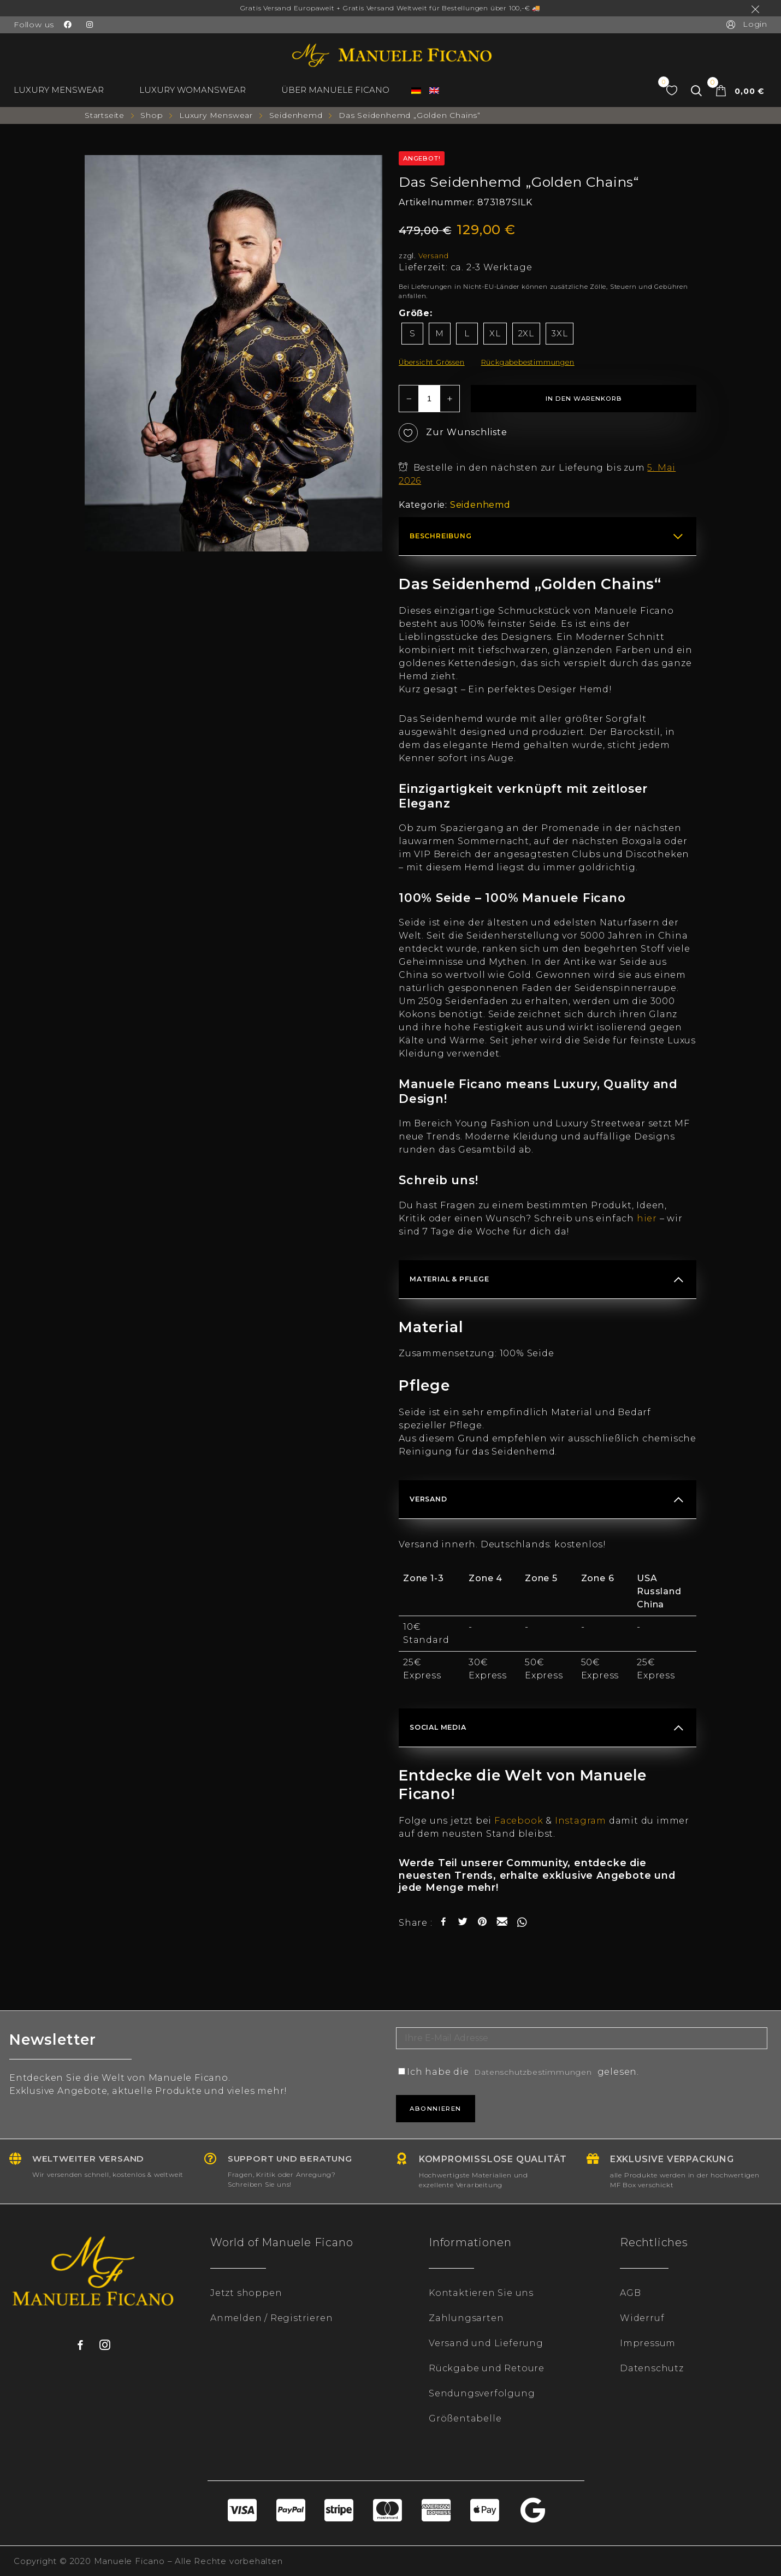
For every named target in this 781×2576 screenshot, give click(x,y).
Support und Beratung (296, 2159)
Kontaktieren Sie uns (481, 2293)
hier (647, 1218)
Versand (433, 256)
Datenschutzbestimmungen (545, 2072)
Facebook (518, 1820)
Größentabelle (465, 2418)
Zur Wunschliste (453, 432)
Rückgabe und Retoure (487, 2368)
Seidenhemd (296, 115)
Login (745, 24)
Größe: (416, 313)
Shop (151, 115)
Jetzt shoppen (246, 2293)
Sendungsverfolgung (482, 2393)
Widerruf (642, 2318)
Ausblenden (758, 9)
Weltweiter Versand (94, 2159)
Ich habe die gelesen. (530, 2072)
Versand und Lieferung (486, 2343)
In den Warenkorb (584, 398)
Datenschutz (652, 2368)
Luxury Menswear (216, 115)
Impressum (648, 2343)
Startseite (105, 115)
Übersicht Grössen (432, 362)
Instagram (580, 1820)
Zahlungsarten (466, 2318)
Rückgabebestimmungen (528, 362)
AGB (630, 2293)
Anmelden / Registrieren (271, 2318)
